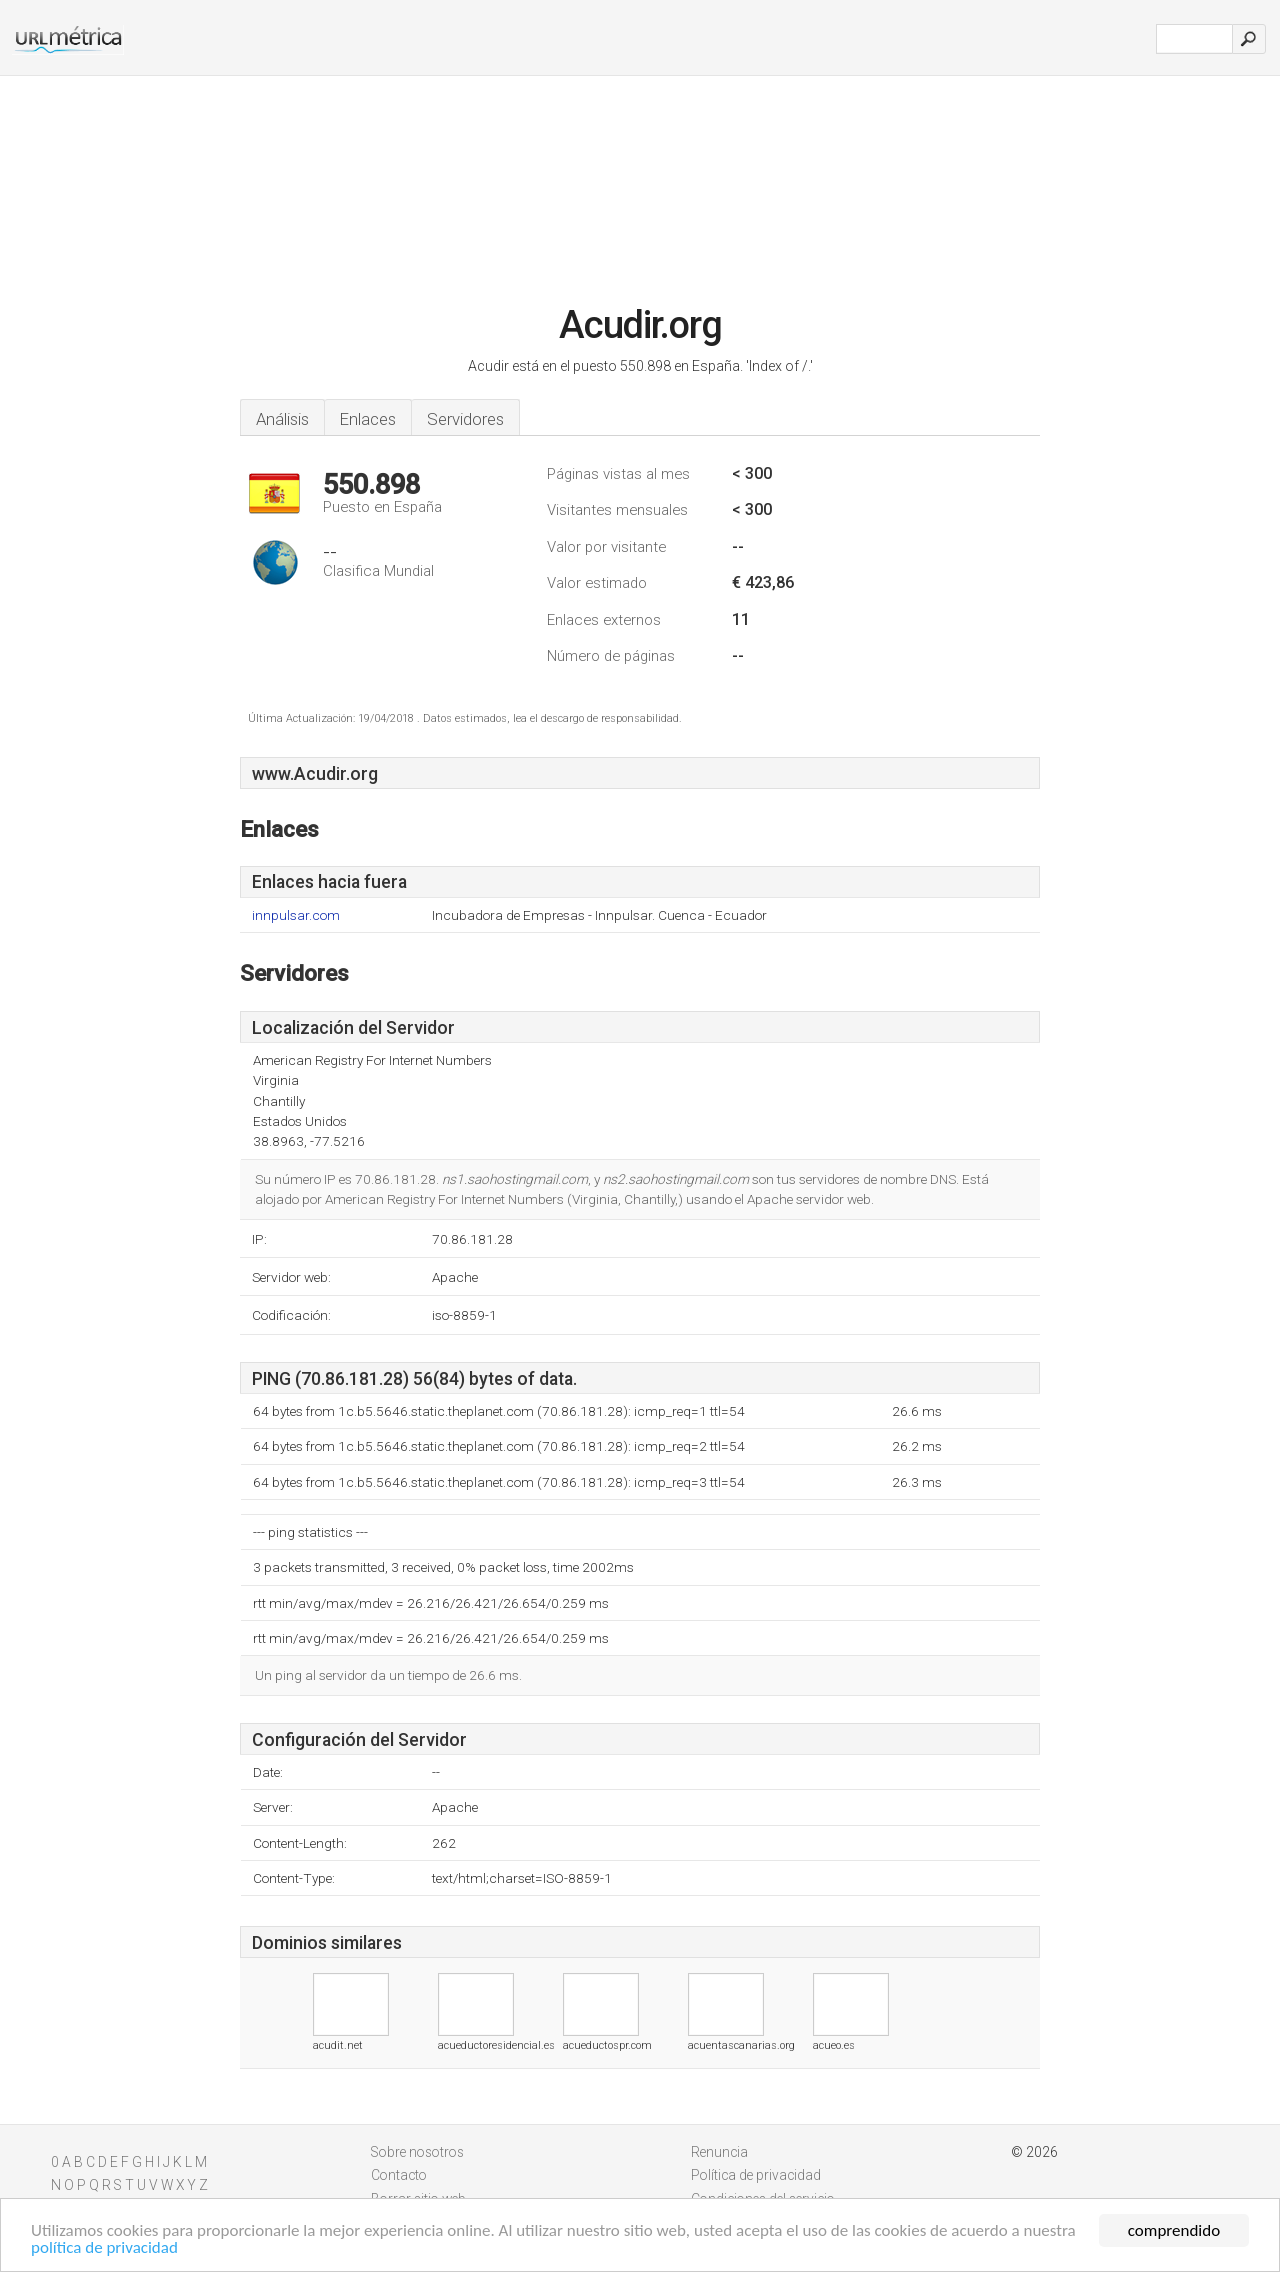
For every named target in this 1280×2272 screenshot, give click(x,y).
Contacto (399, 2175)
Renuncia (719, 2152)
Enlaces (368, 419)
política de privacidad (104, 2248)
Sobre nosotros (417, 2152)
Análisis (282, 419)
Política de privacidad (756, 2175)
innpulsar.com (296, 915)
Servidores (465, 419)
